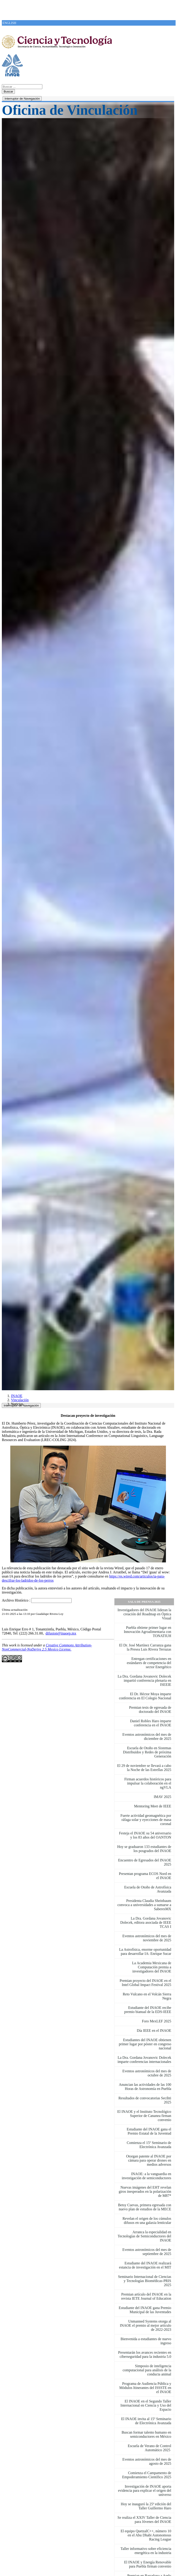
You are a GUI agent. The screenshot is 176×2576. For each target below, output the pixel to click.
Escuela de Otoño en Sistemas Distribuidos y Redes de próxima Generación (147, 1752)
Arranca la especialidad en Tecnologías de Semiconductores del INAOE (144, 2236)
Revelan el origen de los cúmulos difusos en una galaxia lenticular (146, 2221)
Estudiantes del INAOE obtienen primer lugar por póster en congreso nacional (145, 2044)
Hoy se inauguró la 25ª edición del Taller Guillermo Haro (146, 2506)
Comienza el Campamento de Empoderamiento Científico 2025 (146, 2475)
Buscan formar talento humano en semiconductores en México (146, 2434)
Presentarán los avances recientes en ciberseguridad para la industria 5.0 (144, 2354)
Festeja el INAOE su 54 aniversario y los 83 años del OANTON (145, 1835)
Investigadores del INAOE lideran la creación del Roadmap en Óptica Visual (144, 1614)
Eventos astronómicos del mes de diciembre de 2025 (146, 1737)
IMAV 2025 (162, 1797)
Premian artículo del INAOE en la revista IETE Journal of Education (146, 2296)
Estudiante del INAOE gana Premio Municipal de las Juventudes (145, 2310)
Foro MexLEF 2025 (156, 2021)
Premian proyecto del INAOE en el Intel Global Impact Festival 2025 (145, 1983)
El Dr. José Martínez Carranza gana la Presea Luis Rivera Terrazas (145, 1647)
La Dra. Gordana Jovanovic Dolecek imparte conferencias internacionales (144, 2060)
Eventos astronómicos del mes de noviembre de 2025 (146, 1938)
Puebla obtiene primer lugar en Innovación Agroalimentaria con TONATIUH (147, 1632)
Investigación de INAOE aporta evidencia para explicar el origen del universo (144, 2490)
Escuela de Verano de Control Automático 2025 (149, 2448)
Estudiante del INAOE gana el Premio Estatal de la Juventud (149, 2131)
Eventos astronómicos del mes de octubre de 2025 (146, 2073)
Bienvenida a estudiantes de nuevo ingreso (146, 2341)
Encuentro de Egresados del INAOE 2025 (144, 1862)
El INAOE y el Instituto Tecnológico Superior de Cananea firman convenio (144, 2116)
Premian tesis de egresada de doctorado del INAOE (150, 1710)
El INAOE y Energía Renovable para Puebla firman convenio (147, 2564)
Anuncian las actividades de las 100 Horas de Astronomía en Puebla (145, 2087)
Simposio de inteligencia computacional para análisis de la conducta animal (147, 2370)
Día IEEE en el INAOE (154, 2030)
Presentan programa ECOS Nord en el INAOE (145, 1876)
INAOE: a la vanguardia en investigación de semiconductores (146, 2176)
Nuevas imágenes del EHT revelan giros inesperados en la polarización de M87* (145, 2191)
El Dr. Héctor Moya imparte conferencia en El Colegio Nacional (145, 1696)
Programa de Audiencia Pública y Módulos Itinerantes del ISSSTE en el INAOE (145, 2388)
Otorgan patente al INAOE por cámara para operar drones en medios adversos (148, 2160)
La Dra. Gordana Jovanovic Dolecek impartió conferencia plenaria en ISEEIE (144, 1680)
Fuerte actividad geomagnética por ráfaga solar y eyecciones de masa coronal (145, 1820)
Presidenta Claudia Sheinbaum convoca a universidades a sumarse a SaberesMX (144, 1905)
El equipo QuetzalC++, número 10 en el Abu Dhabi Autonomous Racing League (146, 2535)
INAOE (16, 1396)
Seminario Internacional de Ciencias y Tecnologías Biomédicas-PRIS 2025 (144, 2281)
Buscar (8, 91)
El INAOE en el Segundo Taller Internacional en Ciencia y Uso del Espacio (145, 2405)
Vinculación (20, 1400)
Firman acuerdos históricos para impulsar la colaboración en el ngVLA (147, 1783)
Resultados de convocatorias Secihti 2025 (144, 2100)
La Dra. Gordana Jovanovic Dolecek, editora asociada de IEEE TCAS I (145, 1922)
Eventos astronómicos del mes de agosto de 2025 (146, 2461)
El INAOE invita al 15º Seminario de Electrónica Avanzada (146, 2421)
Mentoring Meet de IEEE (152, 1806)
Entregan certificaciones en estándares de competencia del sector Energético (149, 1663)
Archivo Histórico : (16, 1600)
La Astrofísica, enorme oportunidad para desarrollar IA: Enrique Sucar (145, 1952)
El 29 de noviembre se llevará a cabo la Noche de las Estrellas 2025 (144, 1768)
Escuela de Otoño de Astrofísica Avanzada (147, 1889)
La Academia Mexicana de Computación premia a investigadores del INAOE (151, 1967)
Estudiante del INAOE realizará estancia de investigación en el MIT (145, 2265)
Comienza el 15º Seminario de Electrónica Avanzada (149, 2145)
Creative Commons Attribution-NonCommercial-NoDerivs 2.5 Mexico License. (47, 1647)
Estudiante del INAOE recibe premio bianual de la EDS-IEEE (147, 2010)
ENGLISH (9, 23)
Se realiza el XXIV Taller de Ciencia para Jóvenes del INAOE (144, 2520)
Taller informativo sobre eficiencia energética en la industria (146, 2551)
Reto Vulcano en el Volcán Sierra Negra (147, 1996)
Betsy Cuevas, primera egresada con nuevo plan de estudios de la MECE (144, 2207)
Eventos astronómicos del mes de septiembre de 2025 (146, 2252)
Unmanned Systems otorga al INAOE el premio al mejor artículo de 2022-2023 (145, 2325)
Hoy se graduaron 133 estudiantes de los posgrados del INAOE (144, 1849)
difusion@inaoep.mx (61, 1633)
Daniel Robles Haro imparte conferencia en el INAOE (150, 1723)
